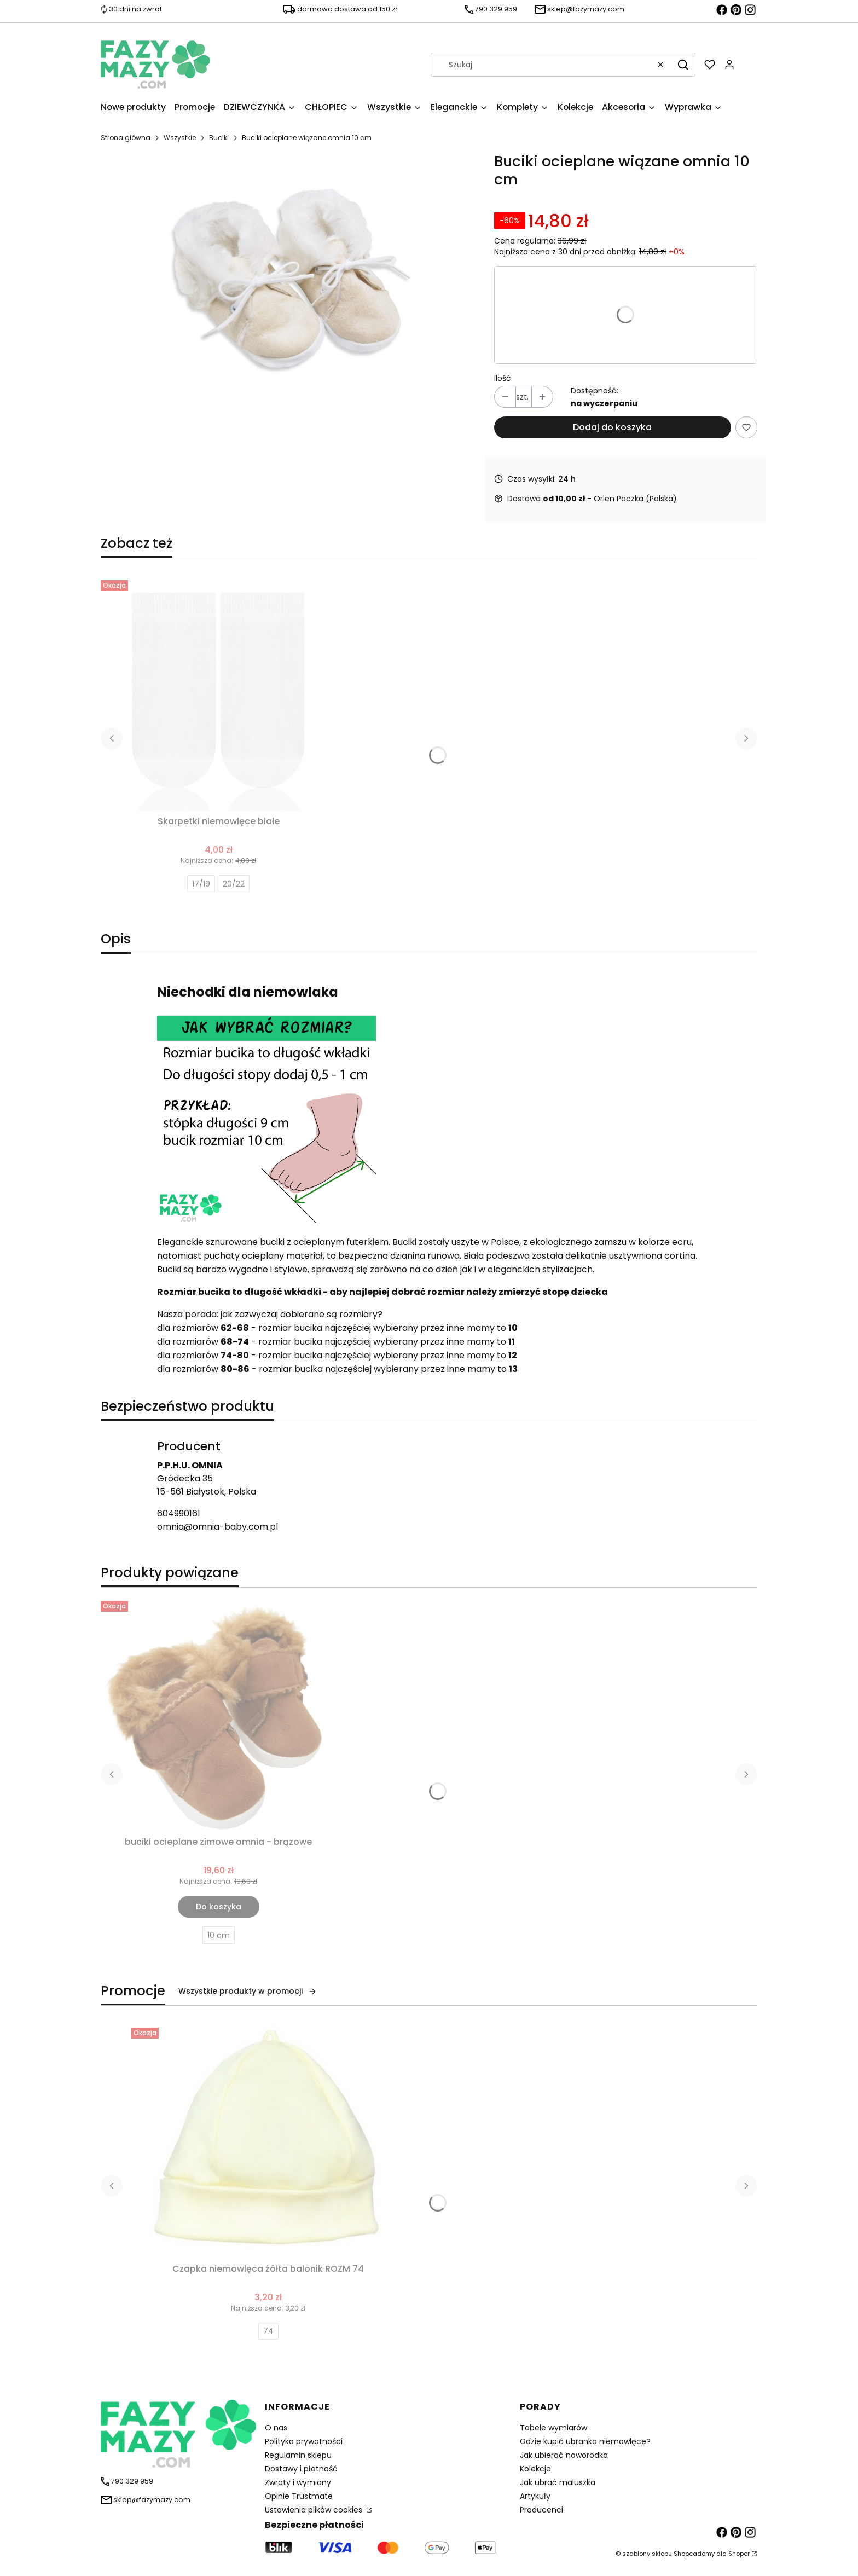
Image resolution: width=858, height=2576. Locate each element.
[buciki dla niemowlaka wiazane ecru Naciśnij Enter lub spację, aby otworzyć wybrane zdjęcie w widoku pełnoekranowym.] (288, 277)
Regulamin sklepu (298, 2455)
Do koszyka (218, 1906)
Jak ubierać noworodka (564, 2455)
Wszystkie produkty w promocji (247, 1990)
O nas (276, 2427)
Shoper (739, 2553)
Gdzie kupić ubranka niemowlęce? (585, 2441)
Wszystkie (180, 137)
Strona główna (125, 137)
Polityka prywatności (304, 2441)
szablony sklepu (647, 2553)
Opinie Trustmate (299, 2496)
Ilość (502, 378)
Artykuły (535, 2496)
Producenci (541, 2509)
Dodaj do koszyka (612, 427)
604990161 (178, 1513)
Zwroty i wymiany (298, 2482)
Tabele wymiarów (553, 2427)
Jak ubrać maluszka (557, 2482)
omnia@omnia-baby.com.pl (217, 1526)
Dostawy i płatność (301, 2468)
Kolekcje (535, 2468)
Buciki (219, 137)
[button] (683, 64)
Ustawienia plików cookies (314, 2509)
